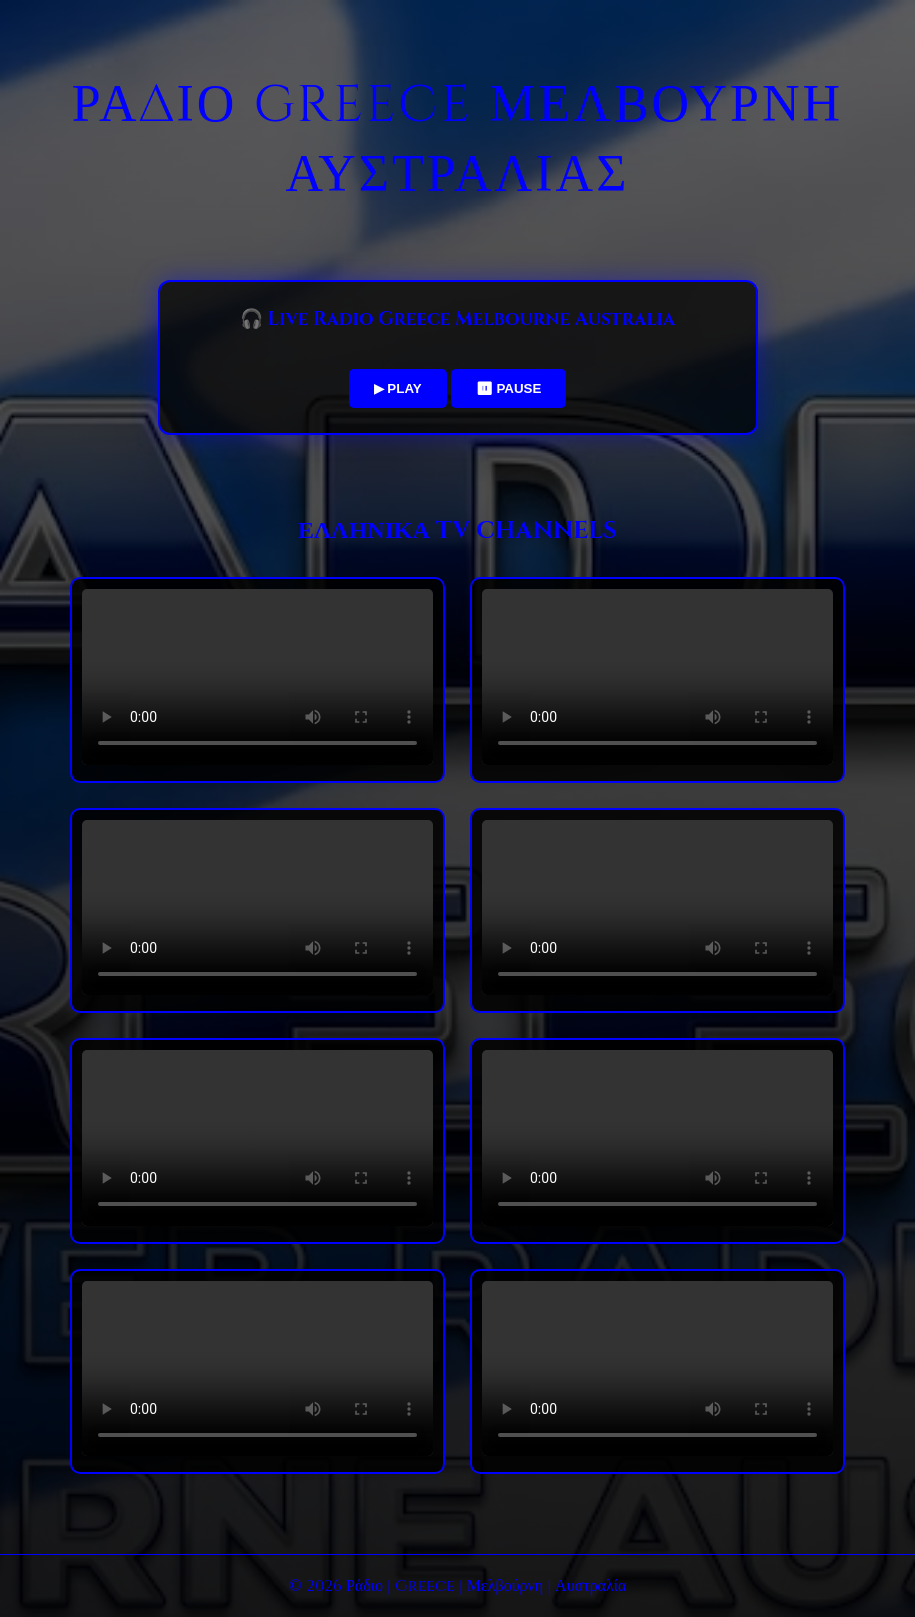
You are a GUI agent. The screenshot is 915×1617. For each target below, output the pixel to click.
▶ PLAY (398, 388)
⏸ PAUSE (509, 388)
